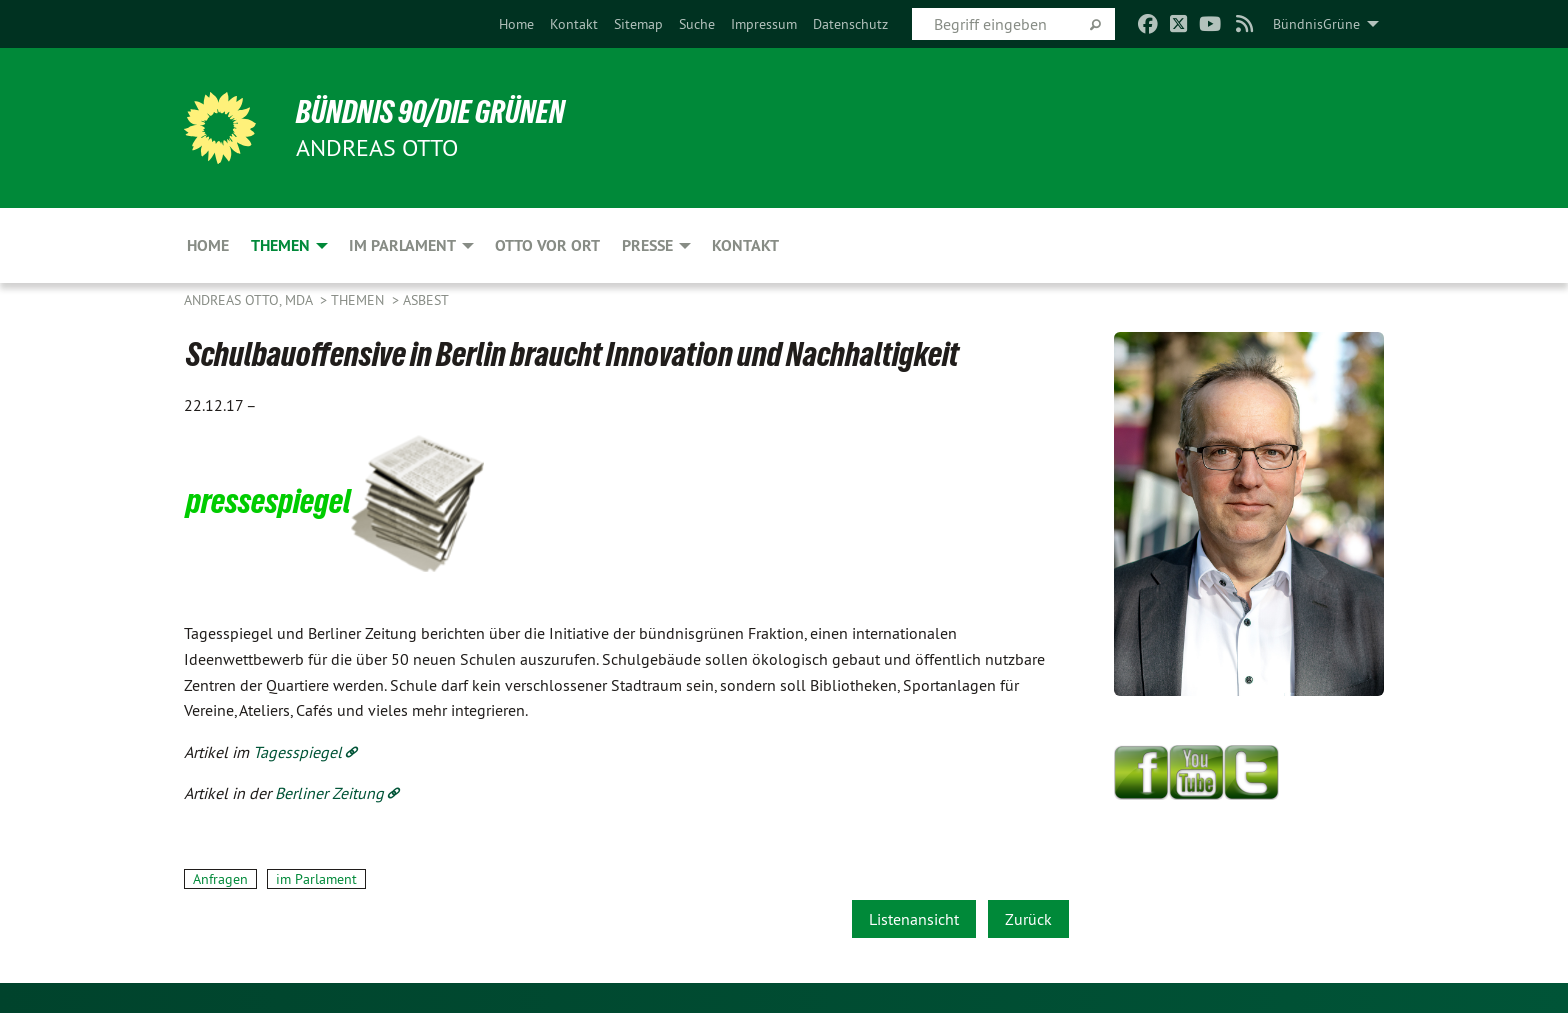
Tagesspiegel (297, 752)
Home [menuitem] (208, 245)
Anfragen (220, 879)
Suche (697, 24)
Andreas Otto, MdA (250, 300)
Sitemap (638, 24)
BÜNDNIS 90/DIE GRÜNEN (430, 112)
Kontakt (574, 24)
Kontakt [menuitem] (745, 245)
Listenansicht (914, 919)
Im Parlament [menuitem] (402, 245)
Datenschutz (850, 24)
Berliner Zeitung (329, 793)
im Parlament (316, 879)
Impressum (764, 24)
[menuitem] (516, 24)
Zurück (1028, 919)
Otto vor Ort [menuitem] (547, 245)
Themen (359, 300)
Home (516, 24)
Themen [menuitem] (280, 245)
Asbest (426, 300)
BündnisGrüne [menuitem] (1316, 24)
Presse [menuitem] (647, 245)
